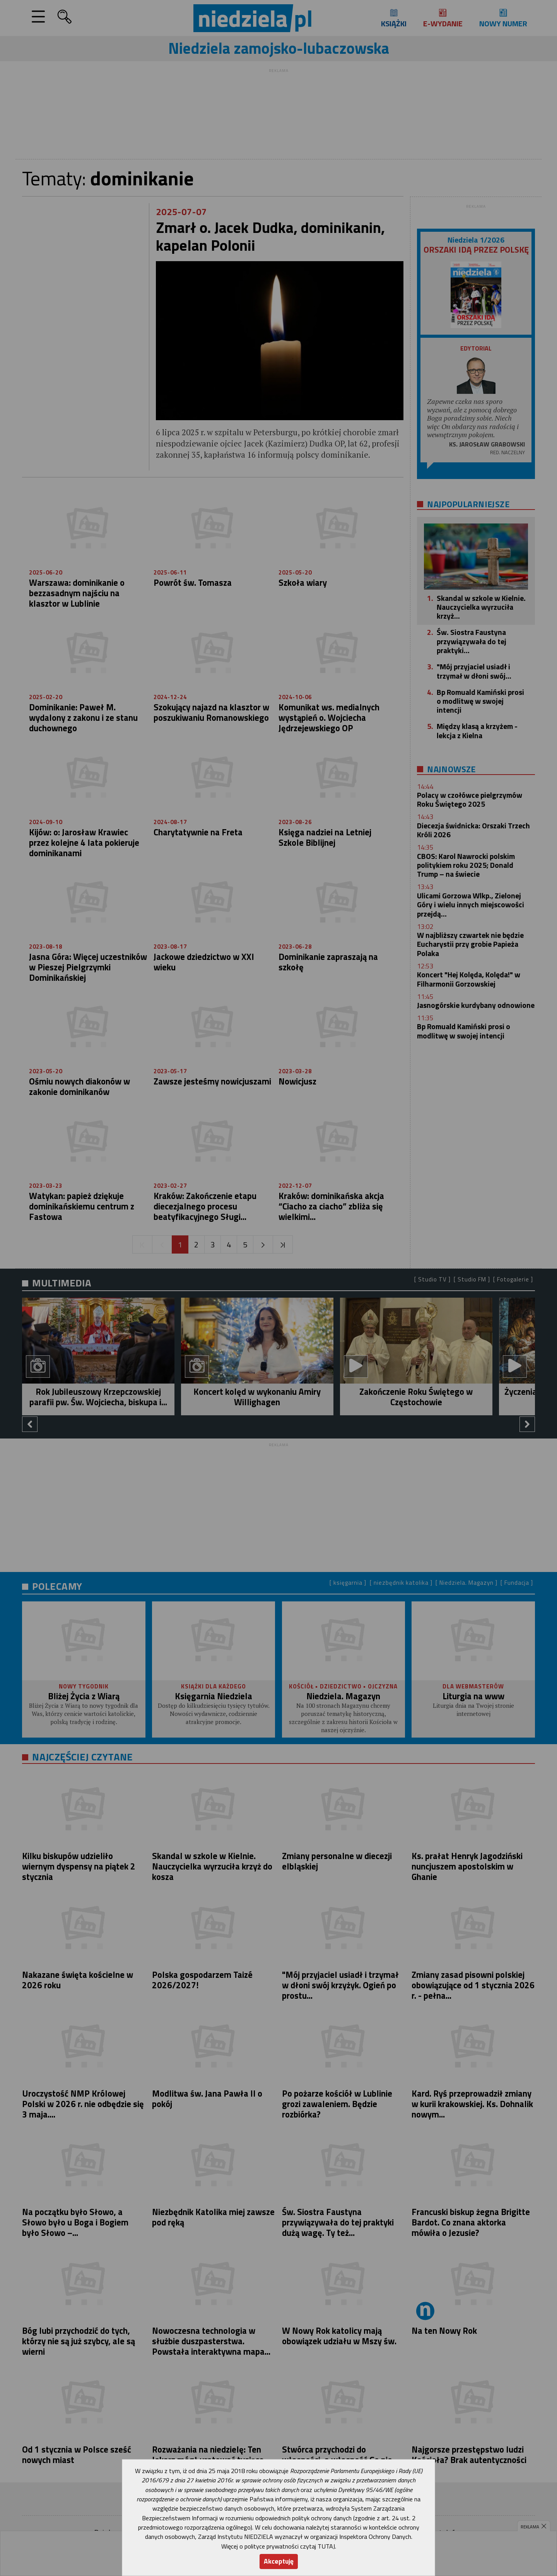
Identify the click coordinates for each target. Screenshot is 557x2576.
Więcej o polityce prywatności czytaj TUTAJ (278, 2546)
